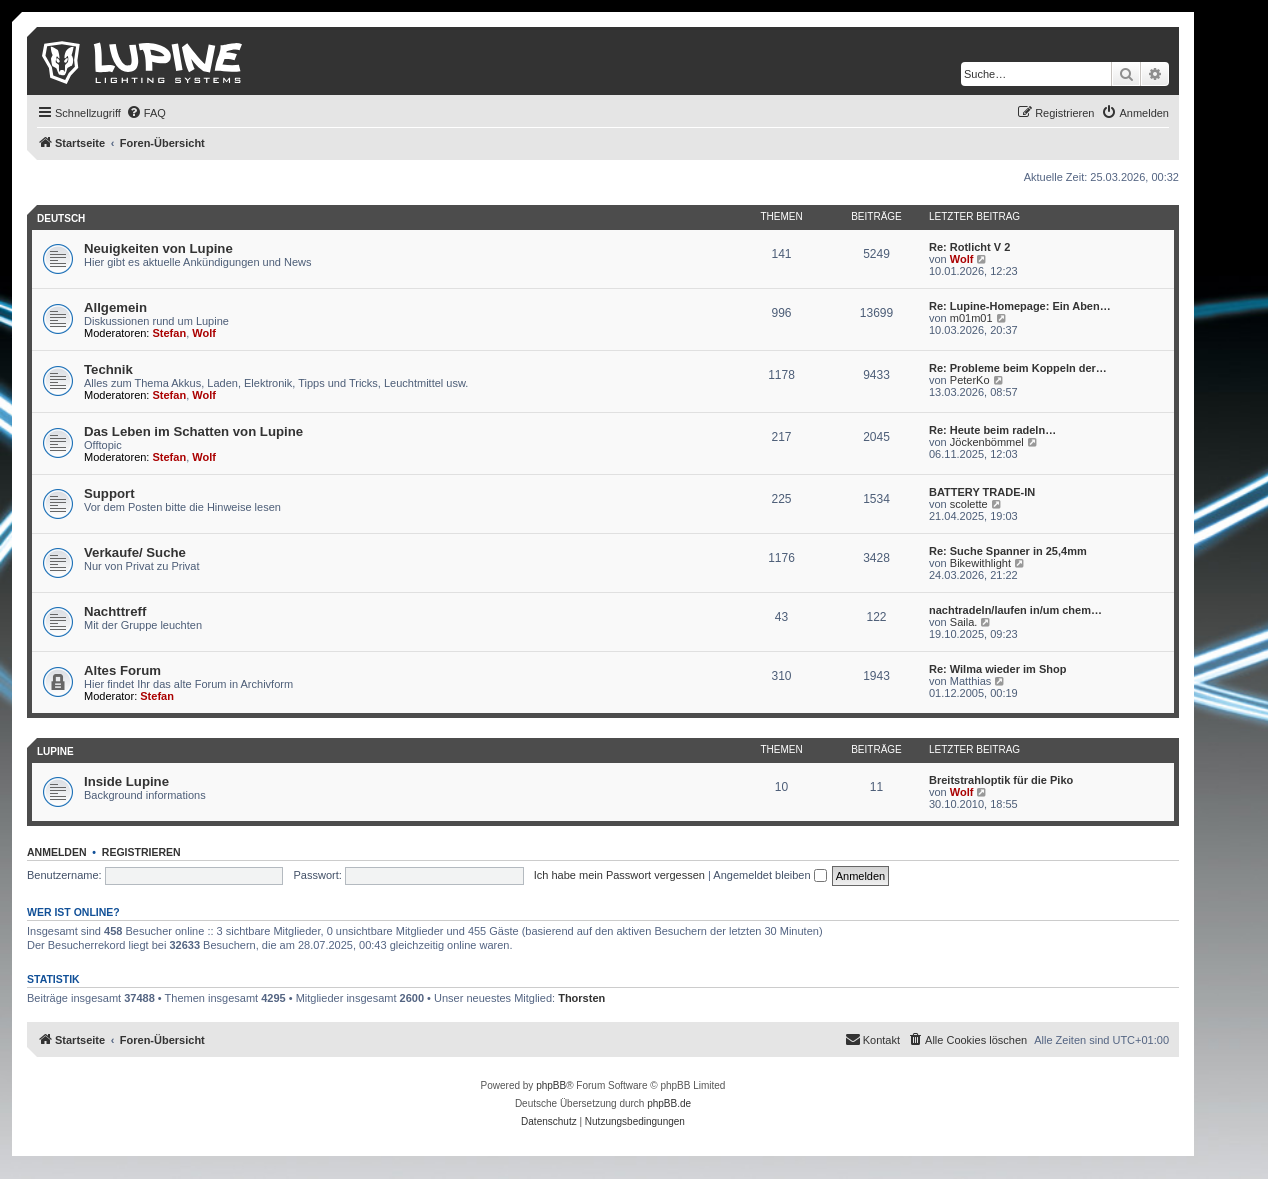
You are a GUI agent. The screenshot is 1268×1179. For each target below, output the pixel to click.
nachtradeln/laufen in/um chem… (1015, 610)
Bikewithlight (980, 563)
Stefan (170, 333)
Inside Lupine (126, 781)
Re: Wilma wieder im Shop (997, 669)
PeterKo (970, 380)
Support (109, 493)
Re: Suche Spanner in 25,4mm (1008, 551)
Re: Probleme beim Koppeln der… (1018, 368)
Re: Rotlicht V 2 (969, 247)
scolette (969, 504)
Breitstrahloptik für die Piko (1001, 780)
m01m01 (971, 318)
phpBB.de (669, 1103)
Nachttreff (115, 611)
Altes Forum (122, 670)
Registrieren (141, 852)
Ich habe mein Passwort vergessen (619, 875)
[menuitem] (146, 113)
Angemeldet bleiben (769, 875)
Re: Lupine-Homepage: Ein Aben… (1020, 306)
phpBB (551, 1085)
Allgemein (115, 307)
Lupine (55, 751)
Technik (108, 369)
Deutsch (61, 218)
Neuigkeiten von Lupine (158, 248)
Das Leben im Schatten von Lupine (193, 431)
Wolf (962, 259)
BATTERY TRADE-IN (982, 492)
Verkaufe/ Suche (135, 552)
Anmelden (57, 852)
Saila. (964, 622)
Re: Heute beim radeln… (992, 430)
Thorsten (581, 998)
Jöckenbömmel (987, 442)
